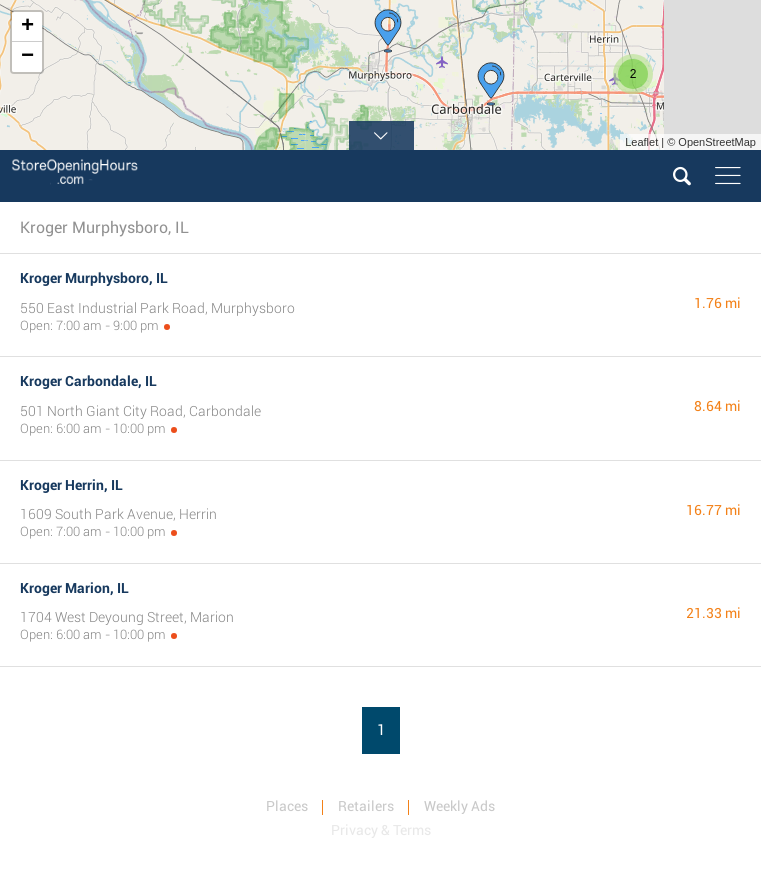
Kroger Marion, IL (74, 588)
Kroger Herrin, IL (71, 485)
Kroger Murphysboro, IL (94, 278)
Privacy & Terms (381, 830)
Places (287, 806)
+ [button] (27, 27)
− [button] (27, 57)
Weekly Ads (459, 806)
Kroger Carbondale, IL (88, 381)
